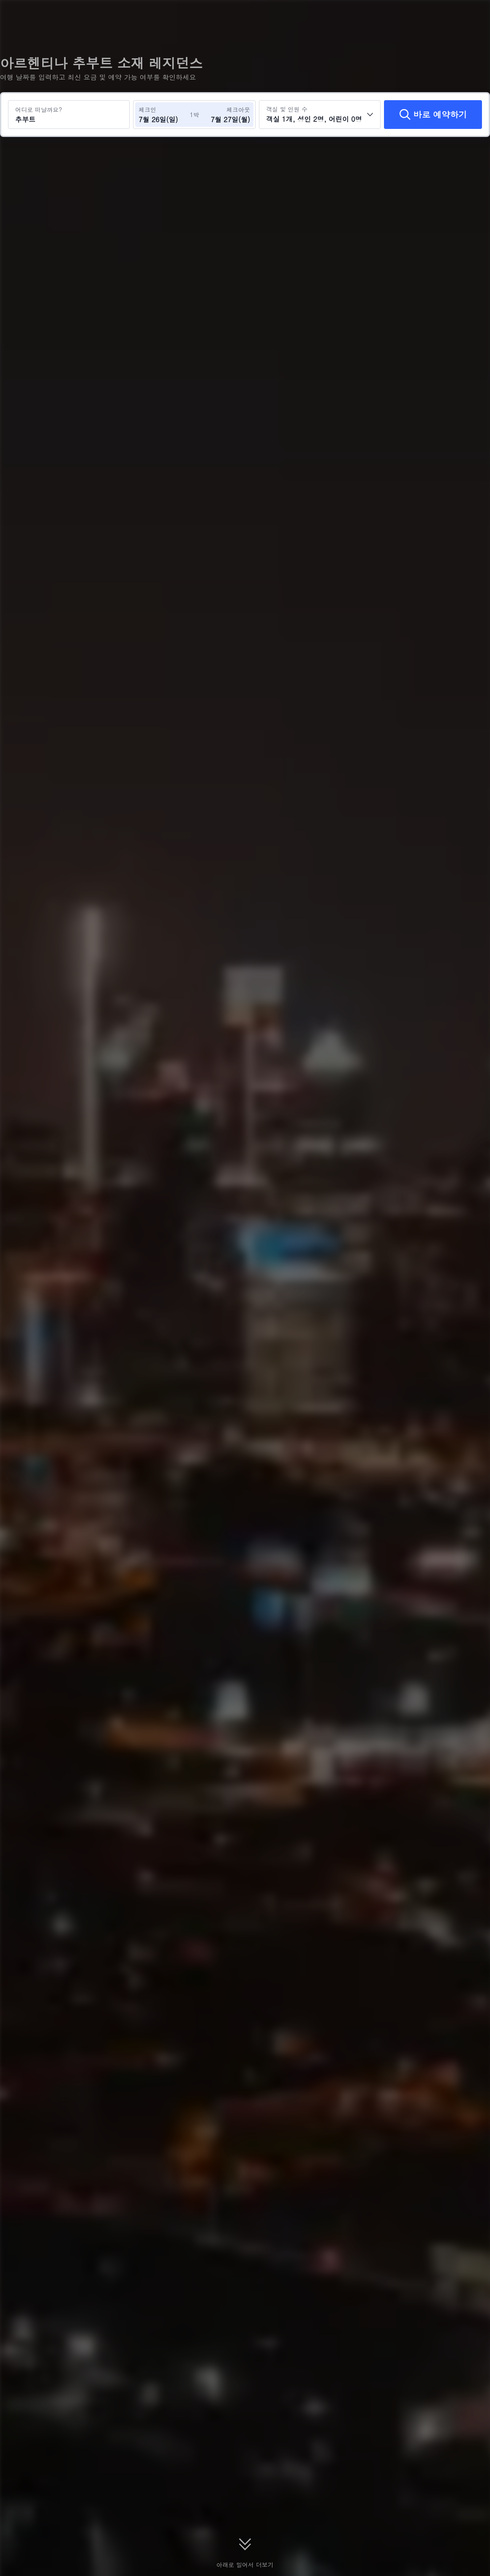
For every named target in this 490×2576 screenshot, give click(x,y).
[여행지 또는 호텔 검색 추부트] (69, 114)
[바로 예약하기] (433, 114)
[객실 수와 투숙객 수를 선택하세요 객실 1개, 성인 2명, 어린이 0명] (319, 115)
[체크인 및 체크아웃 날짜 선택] (163, 115)
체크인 (147, 109)
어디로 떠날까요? (38, 109)
